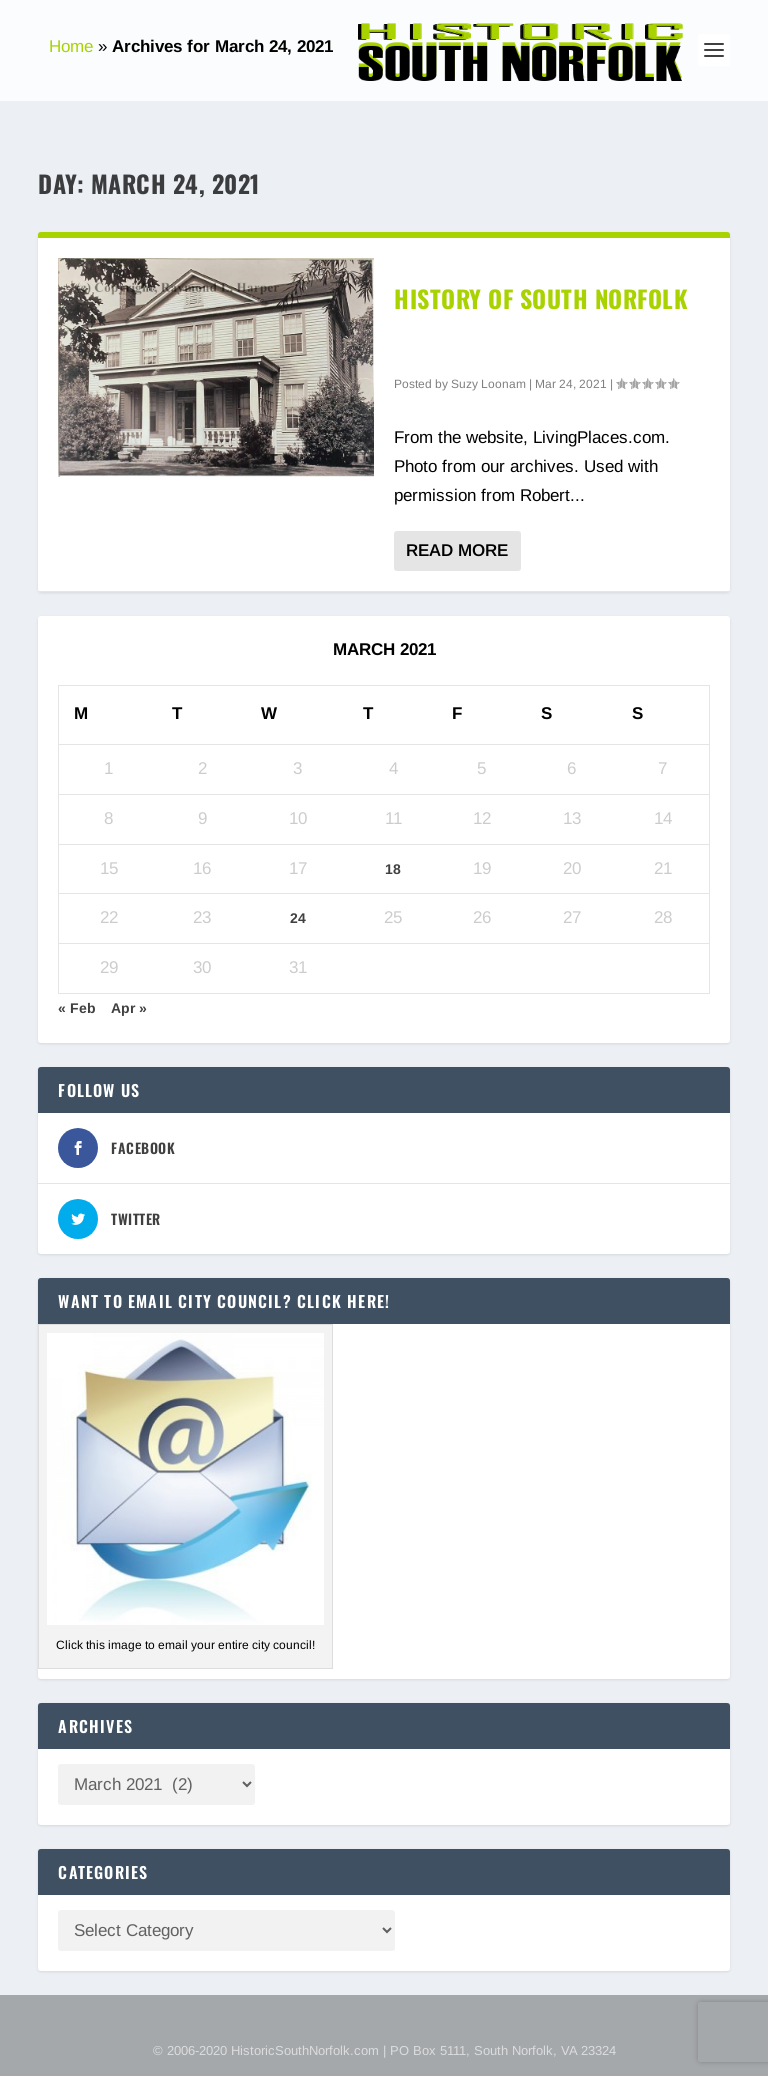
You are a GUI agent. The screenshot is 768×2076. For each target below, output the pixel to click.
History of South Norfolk (541, 298)
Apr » (129, 1008)
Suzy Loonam (488, 384)
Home (71, 46)
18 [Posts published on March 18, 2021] (393, 869)
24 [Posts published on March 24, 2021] (298, 918)
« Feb (77, 1008)
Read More (457, 550)
